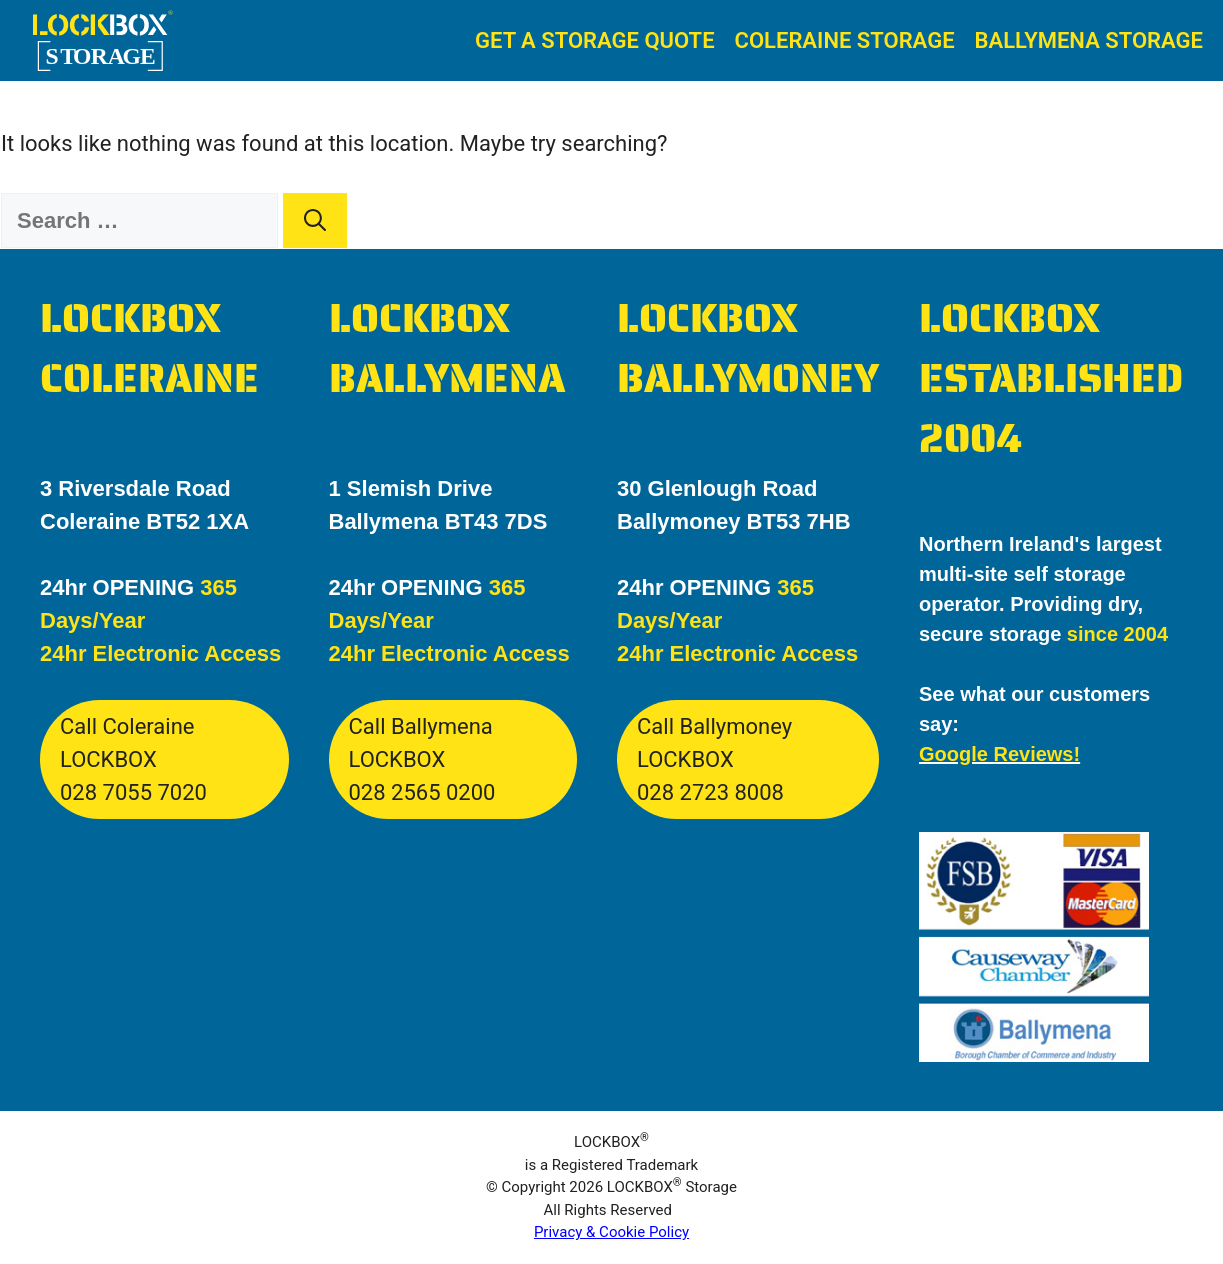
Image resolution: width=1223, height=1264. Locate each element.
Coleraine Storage (845, 40)
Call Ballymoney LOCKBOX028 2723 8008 (714, 759)
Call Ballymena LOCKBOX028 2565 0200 (422, 759)
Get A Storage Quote (595, 40)
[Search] (315, 220)
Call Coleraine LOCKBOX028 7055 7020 (133, 759)
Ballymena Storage (1089, 40)
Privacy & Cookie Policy (611, 1232)
